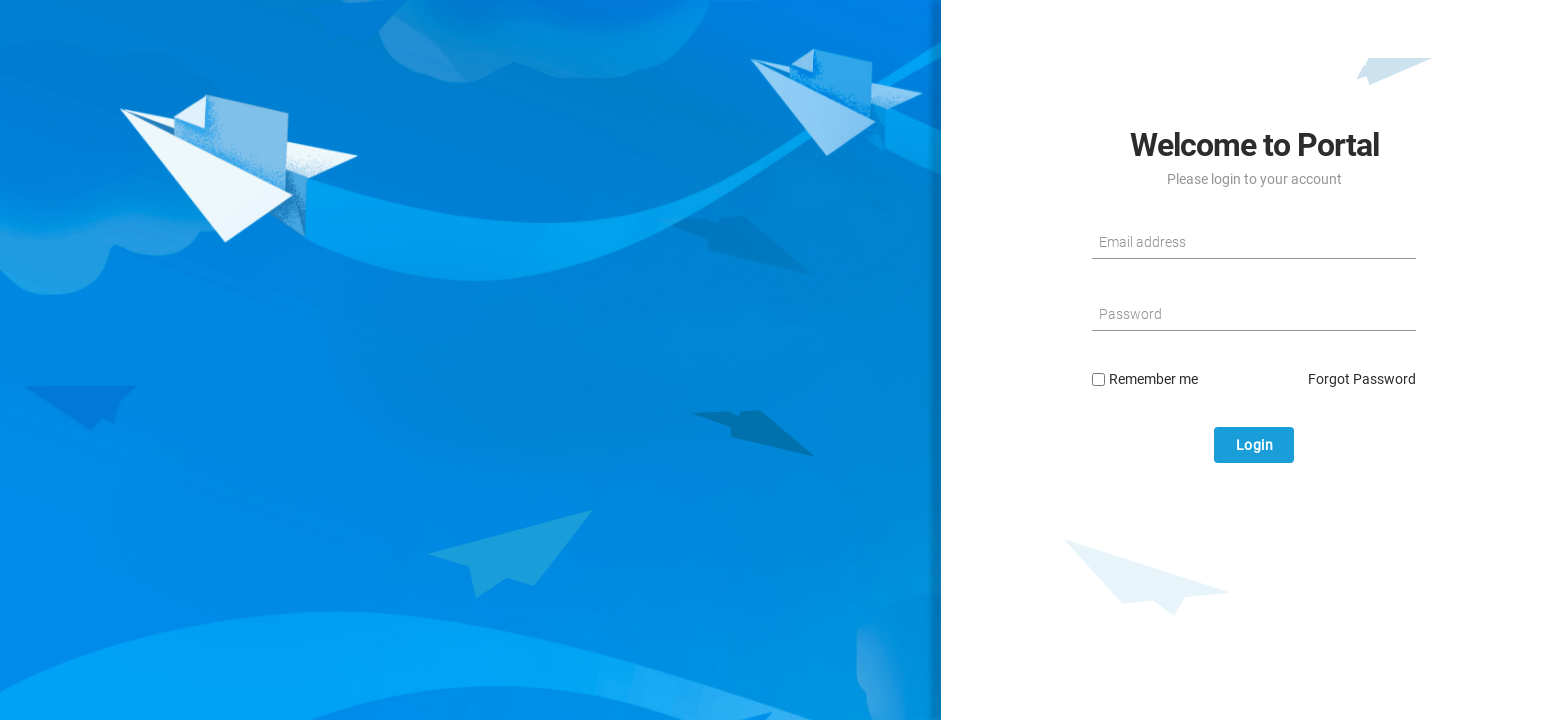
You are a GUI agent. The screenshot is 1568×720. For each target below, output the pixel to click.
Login (1255, 445)
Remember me (1145, 379)
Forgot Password (1362, 379)
